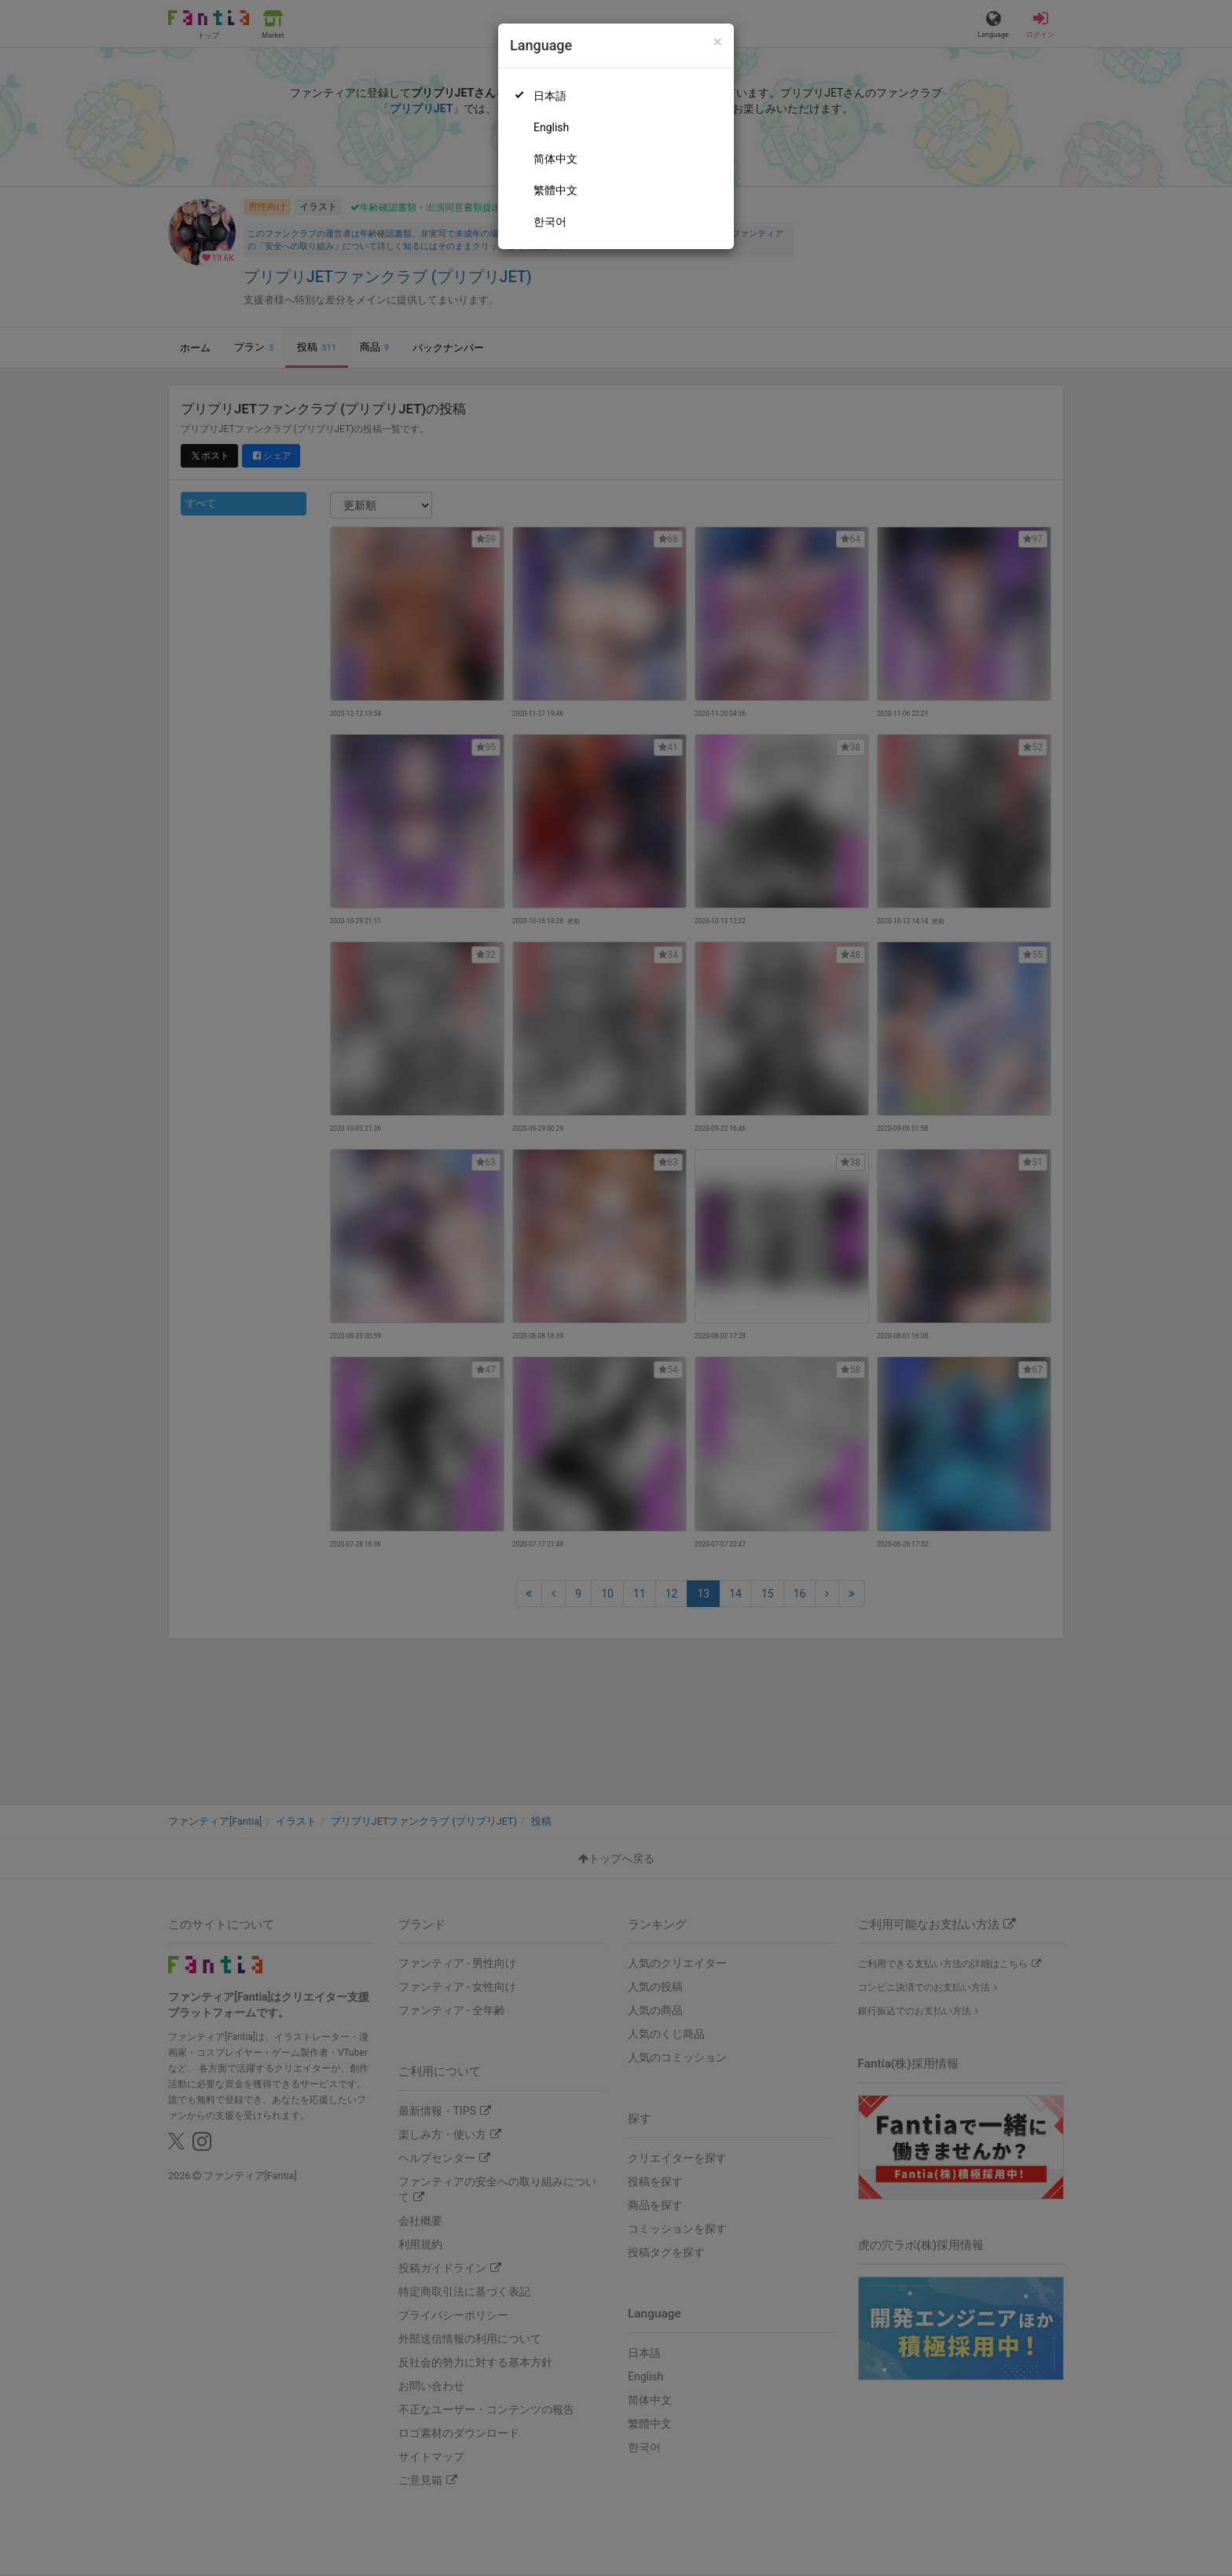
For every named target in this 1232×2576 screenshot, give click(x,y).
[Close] (717, 42)
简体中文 (556, 158)
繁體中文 (556, 190)
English (551, 127)
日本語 (550, 96)
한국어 (550, 221)
